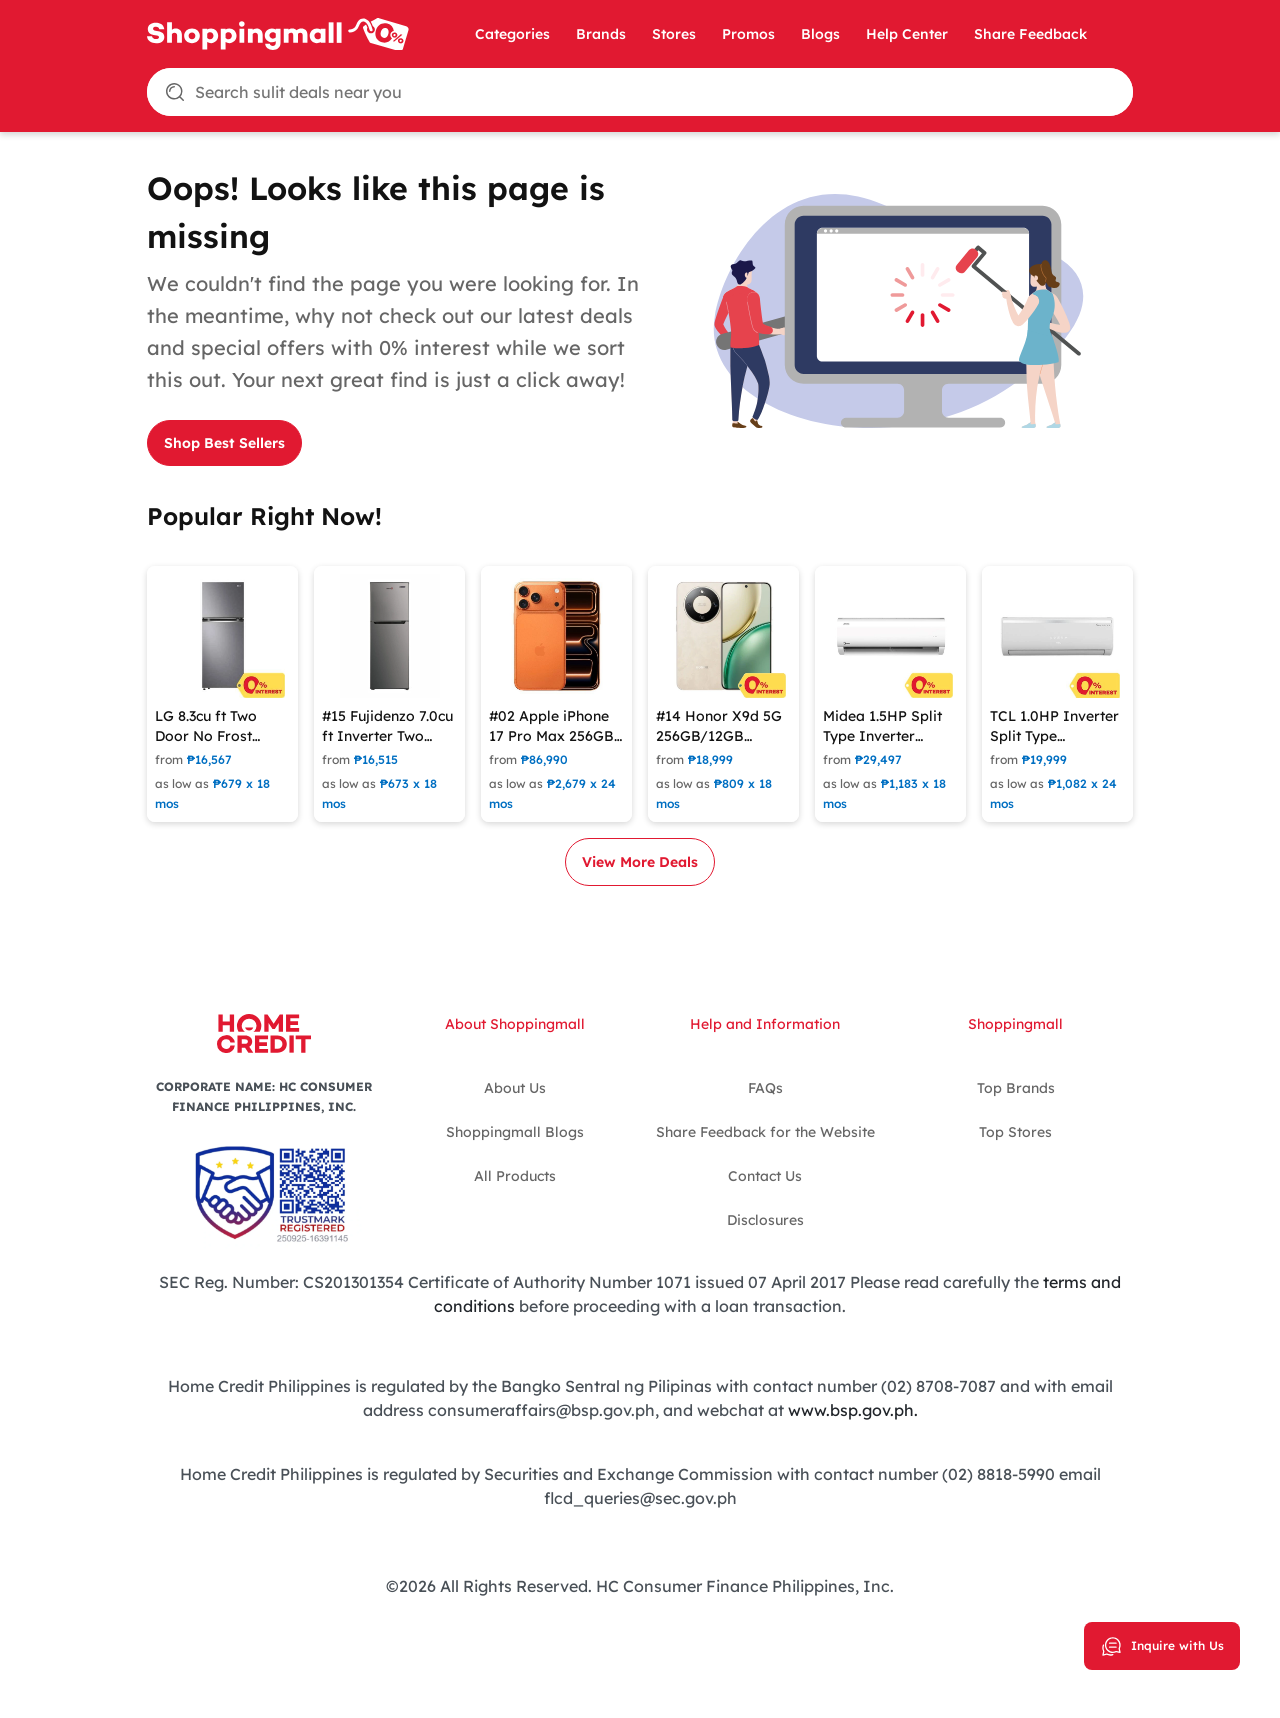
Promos (748, 34)
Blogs (820, 34)
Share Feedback (1030, 34)
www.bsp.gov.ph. (853, 1410)
